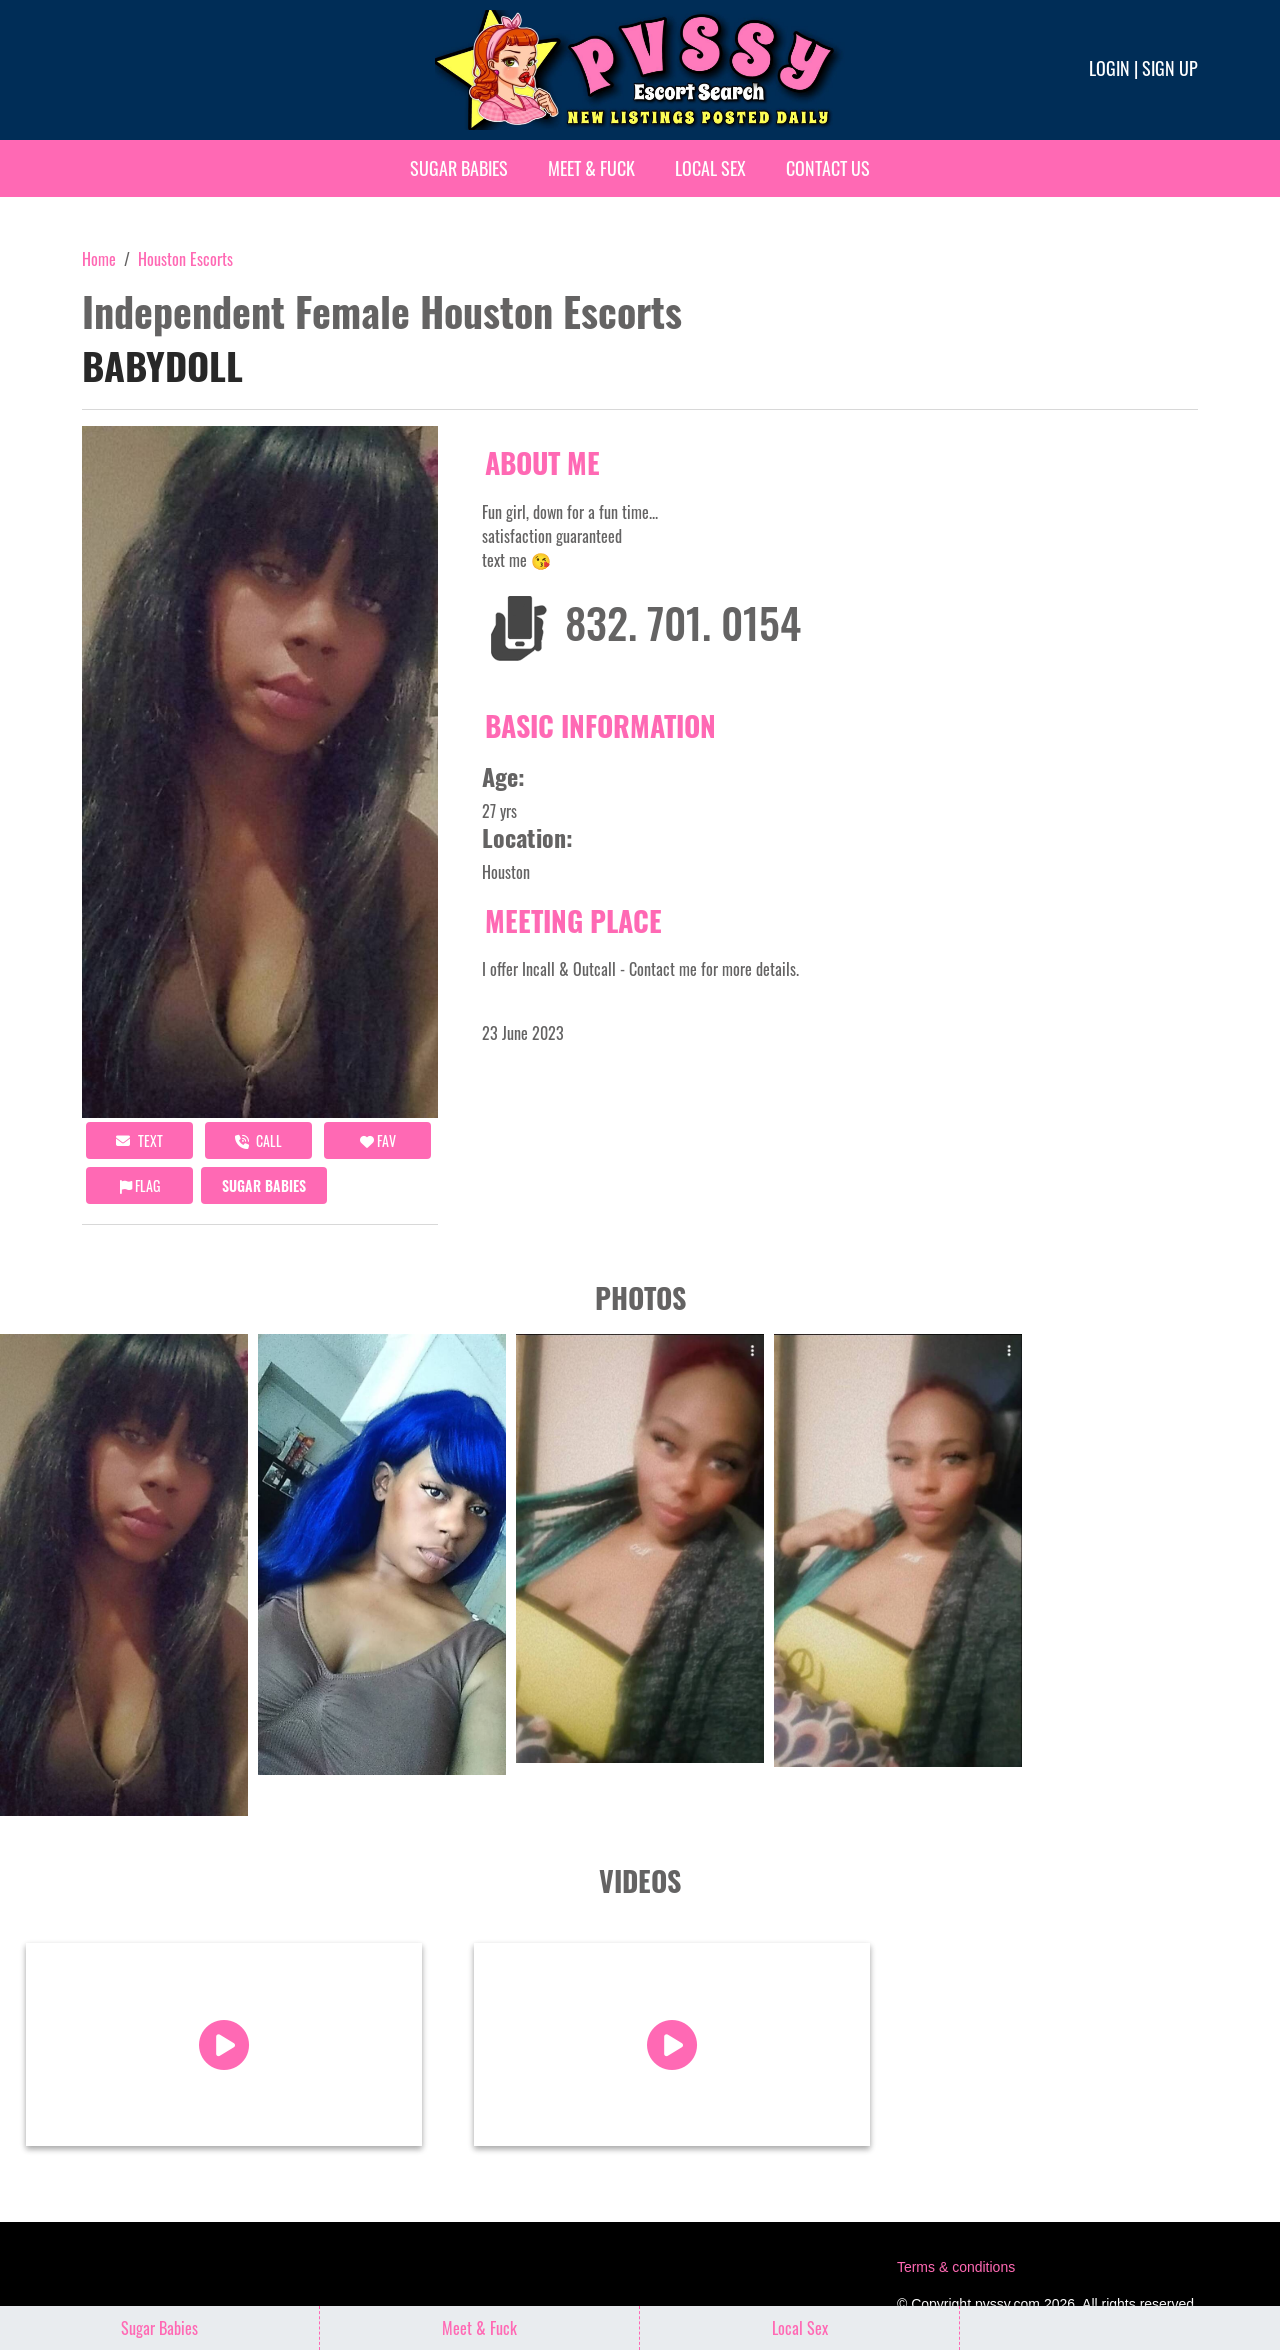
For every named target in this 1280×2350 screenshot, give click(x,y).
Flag (140, 1185)
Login (1109, 68)
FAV (378, 1140)
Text (139, 1140)
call (258, 1140)
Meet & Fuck (591, 168)
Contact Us (828, 168)
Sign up (1170, 68)
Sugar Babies (459, 168)
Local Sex (710, 168)
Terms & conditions (956, 2267)
